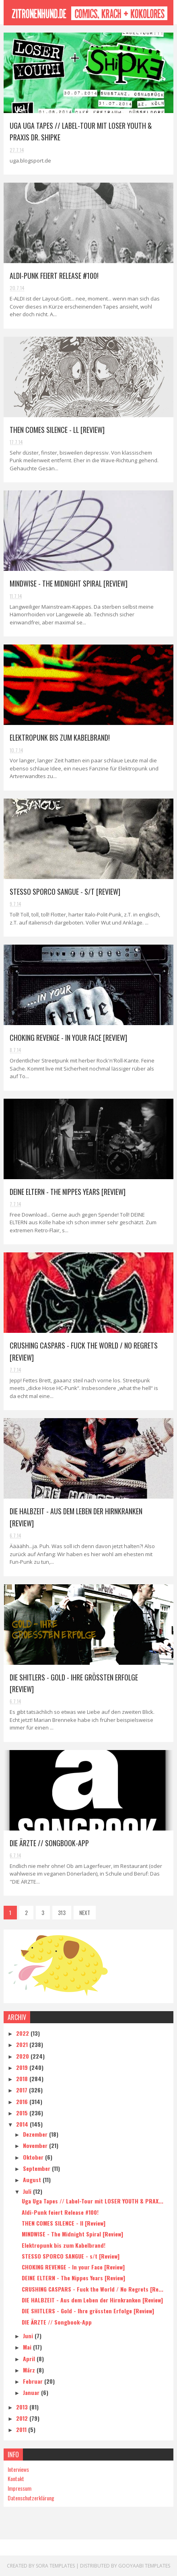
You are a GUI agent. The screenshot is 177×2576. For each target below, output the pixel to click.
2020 (23, 2056)
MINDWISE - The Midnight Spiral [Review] (69, 583)
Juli (28, 2191)
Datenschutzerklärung (31, 2498)
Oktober (34, 2157)
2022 (23, 2033)
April (30, 2358)
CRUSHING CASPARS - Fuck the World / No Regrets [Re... (92, 2289)
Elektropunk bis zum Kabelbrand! (60, 737)
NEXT (84, 1912)
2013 (22, 2407)
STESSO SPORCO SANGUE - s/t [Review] (65, 891)
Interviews (18, 2469)
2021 (22, 2044)
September (37, 2168)
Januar (32, 2392)
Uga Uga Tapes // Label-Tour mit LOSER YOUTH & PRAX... (92, 2201)
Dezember (36, 2134)
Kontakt (16, 2478)
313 (62, 1912)
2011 (22, 2429)
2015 (22, 2113)
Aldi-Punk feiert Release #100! (54, 275)
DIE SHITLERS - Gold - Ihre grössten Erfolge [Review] (88, 2310)
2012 (22, 2418)
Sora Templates (55, 2565)
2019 (22, 2067)
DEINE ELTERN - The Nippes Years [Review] (68, 1191)
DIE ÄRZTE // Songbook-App (49, 1843)
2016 (22, 2101)
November (36, 2145)
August (33, 2179)
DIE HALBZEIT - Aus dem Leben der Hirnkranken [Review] (92, 2300)
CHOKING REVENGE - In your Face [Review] (68, 1037)
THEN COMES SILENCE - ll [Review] (58, 429)
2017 (22, 2090)
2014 (23, 2124)
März (30, 2370)
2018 (22, 2078)
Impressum (19, 2488)
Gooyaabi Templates (144, 2565)
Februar (33, 2381)
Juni (29, 2335)
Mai (28, 2347)
